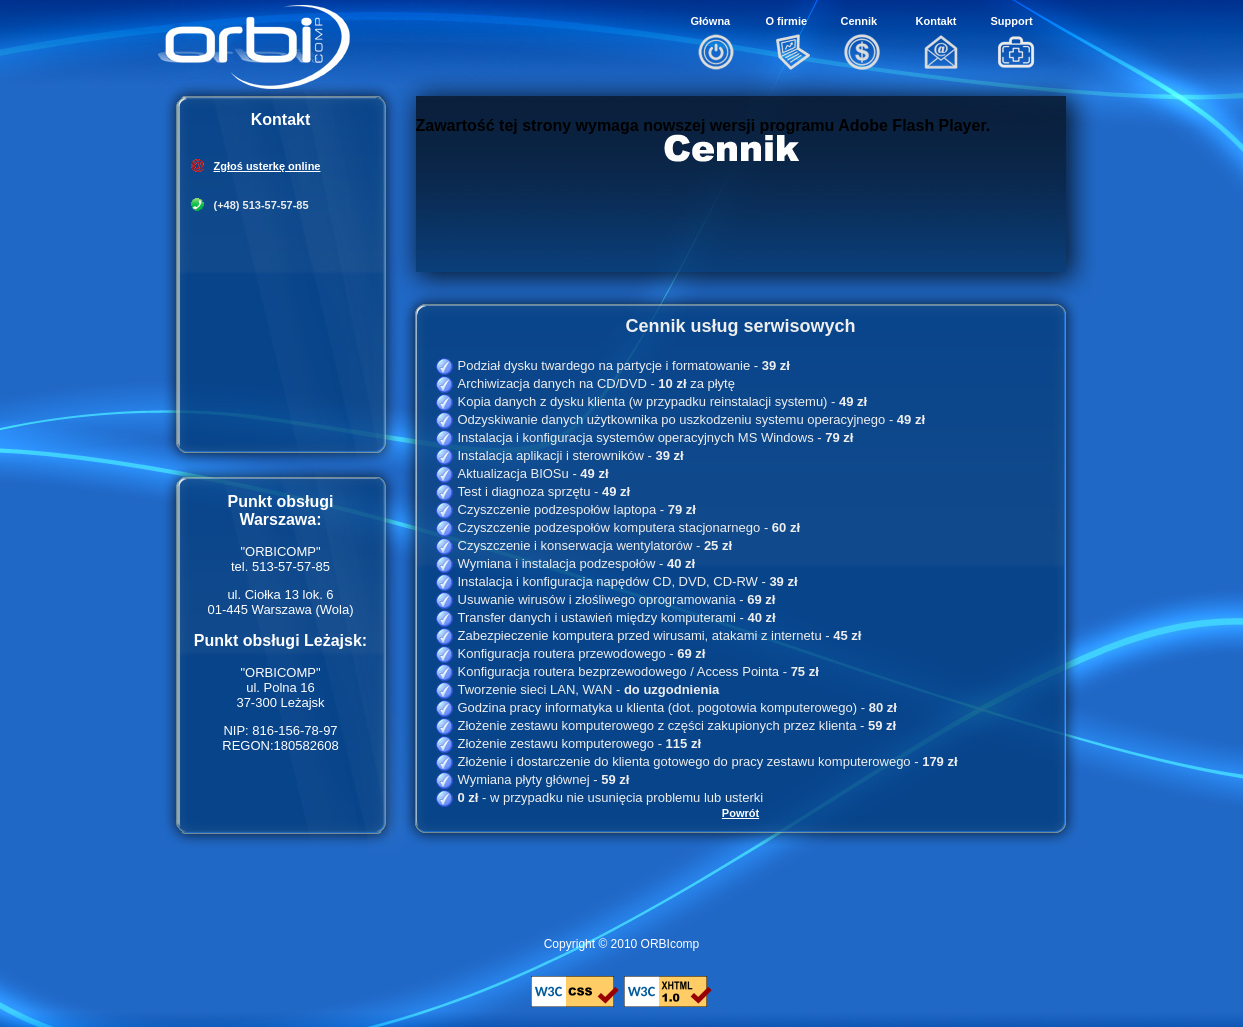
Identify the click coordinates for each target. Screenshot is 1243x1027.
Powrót (740, 813)
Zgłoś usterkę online (267, 166)
